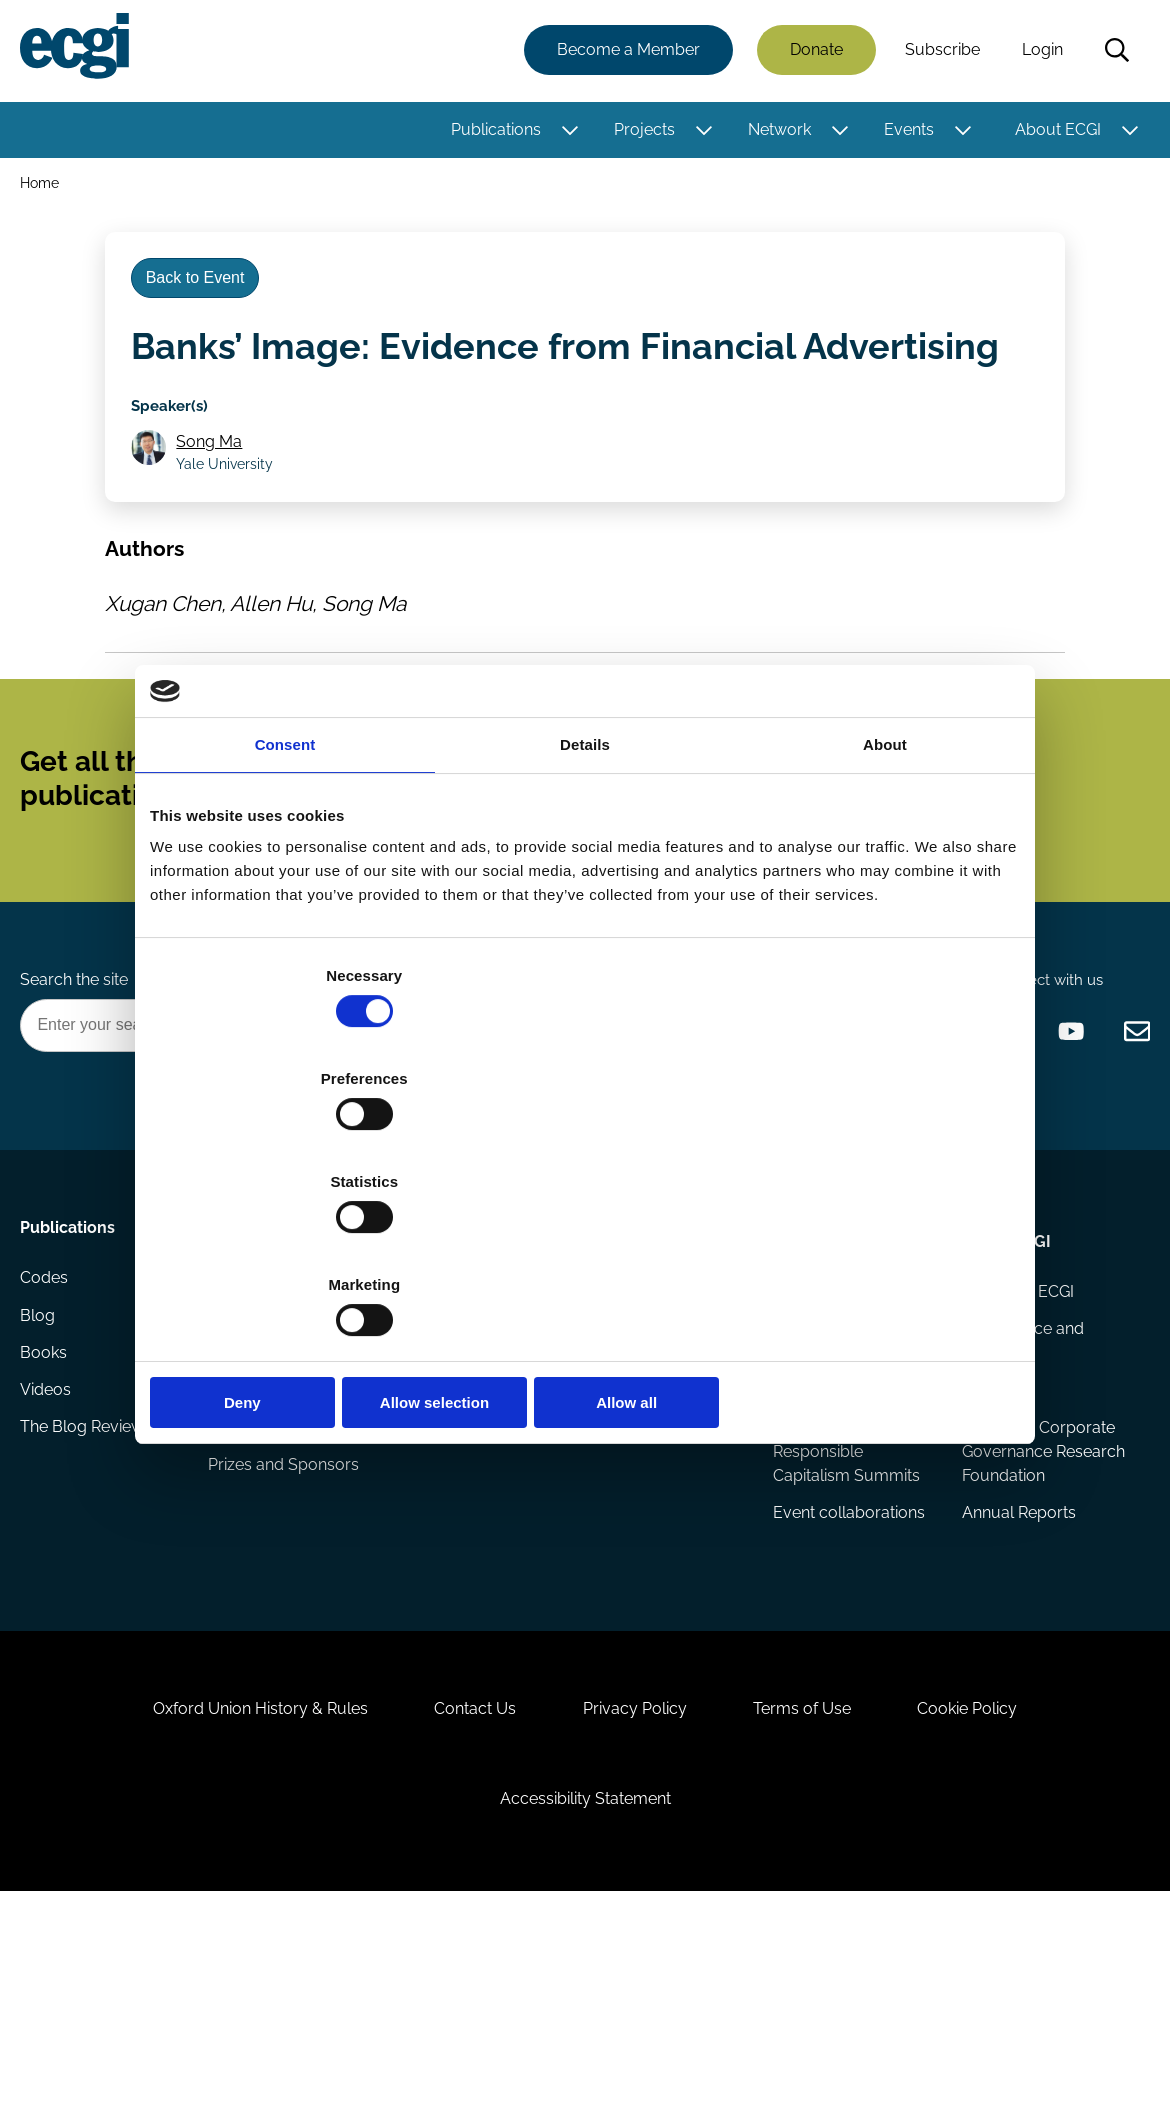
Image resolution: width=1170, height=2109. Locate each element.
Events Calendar (832, 1408)
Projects (640, 132)
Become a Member (624, 52)
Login (1038, 52)
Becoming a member (442, 1484)
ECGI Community (461, 1600)
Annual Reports (1016, 1664)
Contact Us (462, 1896)
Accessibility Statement (585, 2000)
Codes (48, 1408)
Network (775, 132)
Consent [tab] (285, 899)
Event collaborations (848, 1664)
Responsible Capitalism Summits (845, 1612)
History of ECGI (1015, 1408)
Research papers (273, 1408)
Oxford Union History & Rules (233, 1896)
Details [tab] (585, 899)
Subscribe (938, 52)
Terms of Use (816, 1896)
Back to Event (203, 298)
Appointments (640, 1352)
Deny (292, 1247)
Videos (49, 1528)
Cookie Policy (995, 1896)
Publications (492, 132)
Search (1113, 53)
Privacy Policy (635, 1896)
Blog (41, 1448)
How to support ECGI (456, 1420)
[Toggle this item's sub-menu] (565, 133)
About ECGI (1054, 132)
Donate (812, 52)
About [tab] (885, 899)
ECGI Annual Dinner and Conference (843, 1548)
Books (47, 1488)
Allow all (877, 1247)
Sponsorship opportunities (447, 1548)
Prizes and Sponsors (286, 1592)
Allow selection (584, 1247)
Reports (240, 1448)
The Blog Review (86, 1568)
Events (905, 132)
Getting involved (462, 1352)
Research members (657, 1448)
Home (43, 188)
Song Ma (217, 476)
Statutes (989, 1512)
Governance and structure (1020, 1460)
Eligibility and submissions (259, 1540)
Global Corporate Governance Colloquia (836, 1472)
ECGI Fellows (633, 1408)
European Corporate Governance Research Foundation (1035, 1588)
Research (247, 1352)
